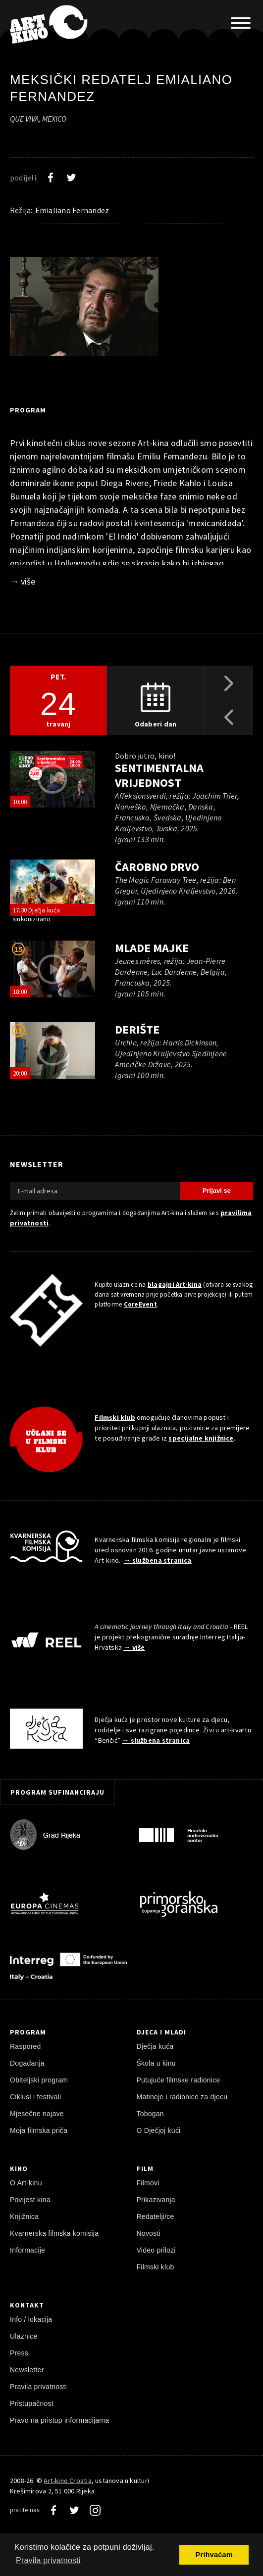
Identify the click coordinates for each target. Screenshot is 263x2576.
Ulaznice (24, 2336)
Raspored (25, 2046)
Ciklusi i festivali (35, 2097)
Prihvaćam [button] (214, 2555)
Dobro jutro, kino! (145, 756)
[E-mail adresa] (95, 1191)
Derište (137, 1029)
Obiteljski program (39, 2080)
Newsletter (27, 2370)
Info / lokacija (31, 2319)
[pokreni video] (52, 779)
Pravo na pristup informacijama (59, 2420)
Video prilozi (156, 2250)
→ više (22, 581)
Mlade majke (152, 947)
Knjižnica (24, 2216)
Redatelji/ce (155, 2216)
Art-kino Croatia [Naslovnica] (67, 2480)
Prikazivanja (156, 2200)
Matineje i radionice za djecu (182, 2097)
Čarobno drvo (157, 866)
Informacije (27, 2250)
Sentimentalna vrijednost (159, 775)
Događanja (27, 2063)
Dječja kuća (155, 2046)
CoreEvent (140, 1304)
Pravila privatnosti (38, 2387)
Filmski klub (115, 1417)
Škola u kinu (156, 2063)
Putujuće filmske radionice (178, 2080)
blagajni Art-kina (175, 1284)
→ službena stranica (158, 1560)
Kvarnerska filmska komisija (54, 2233)
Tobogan (150, 2114)
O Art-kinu (26, 2183)
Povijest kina (30, 2200)
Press (19, 2353)
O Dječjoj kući (159, 2130)
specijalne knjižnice (200, 1438)
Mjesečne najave (37, 2114)
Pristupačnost (31, 2403)
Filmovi (148, 2183)
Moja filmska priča (38, 2130)
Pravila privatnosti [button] (48, 2560)
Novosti (148, 2233)
